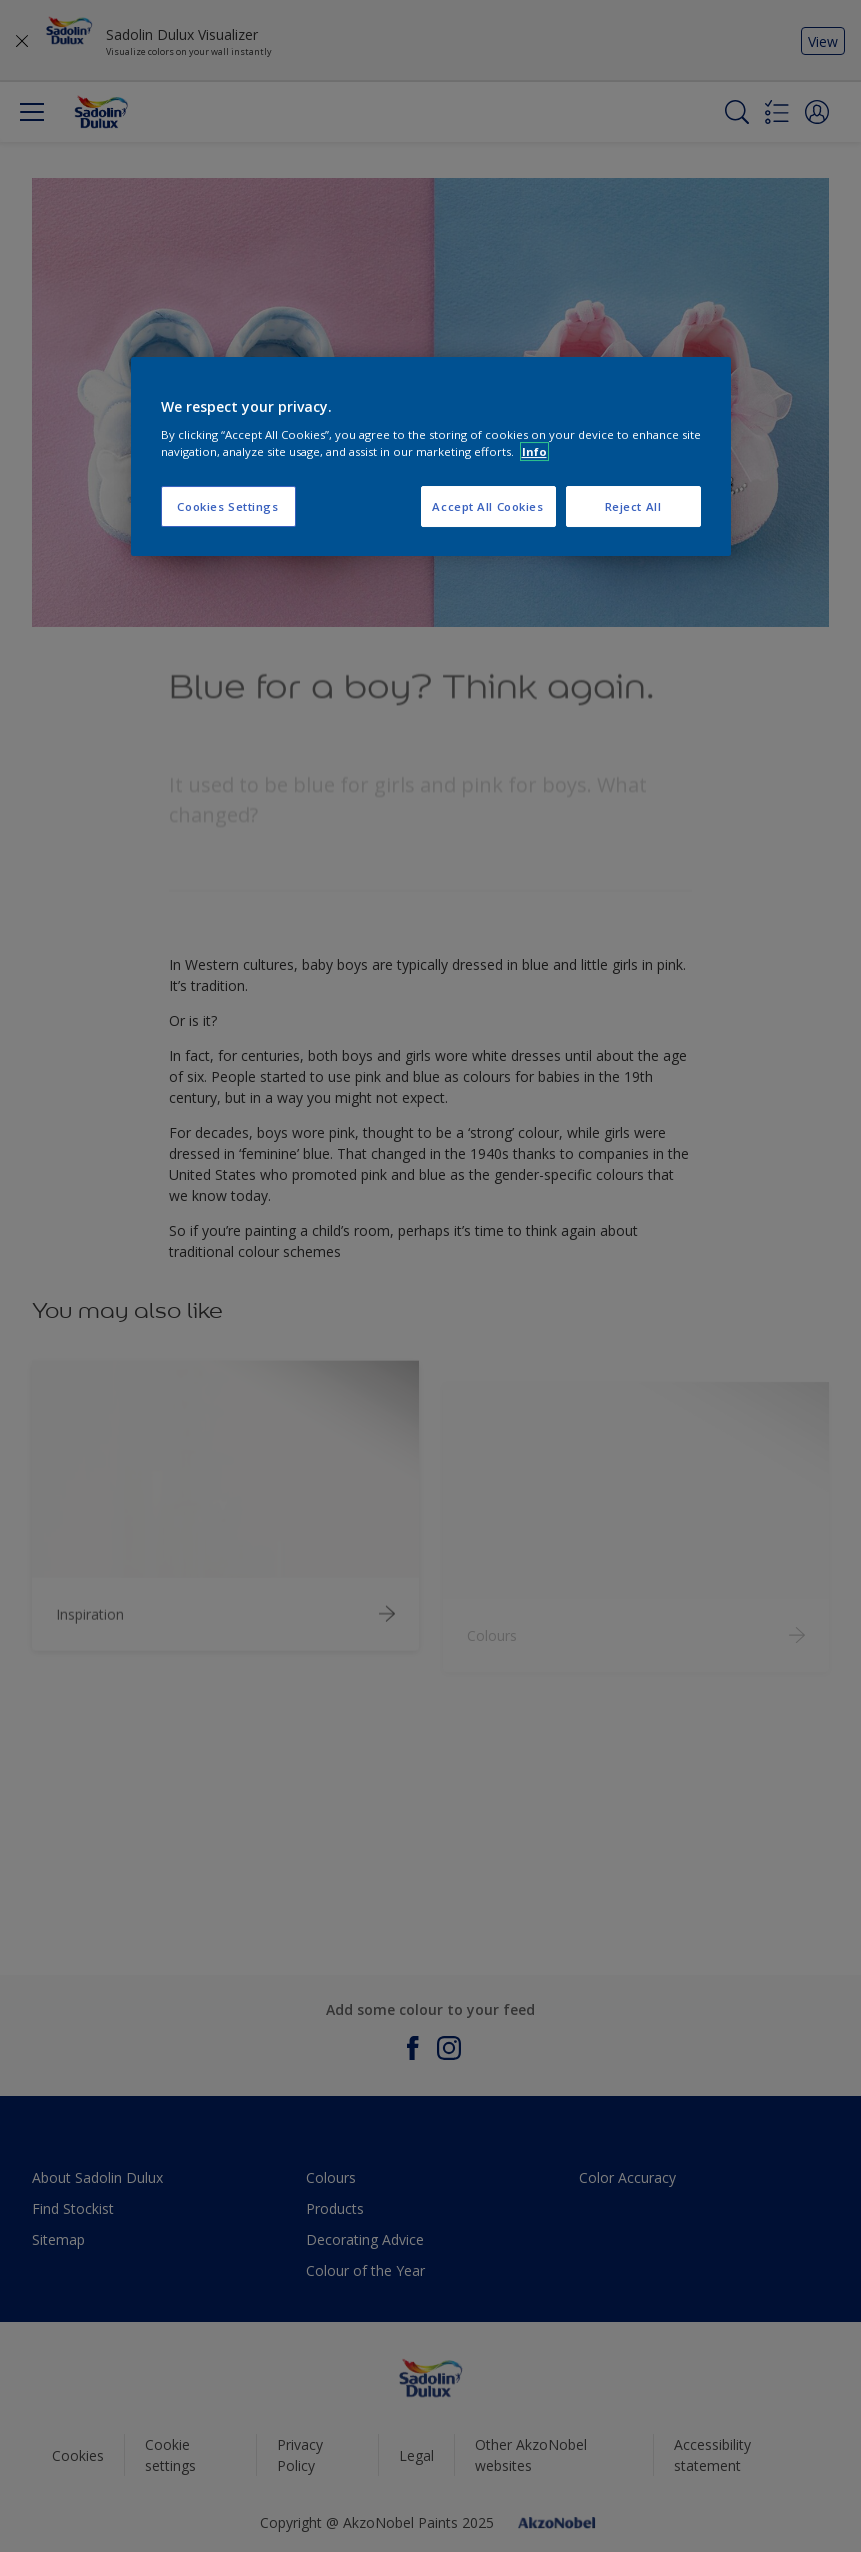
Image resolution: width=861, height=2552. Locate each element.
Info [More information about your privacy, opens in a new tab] (534, 451)
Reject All (633, 506)
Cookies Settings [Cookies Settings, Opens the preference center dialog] (227, 506)
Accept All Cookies (487, 506)
